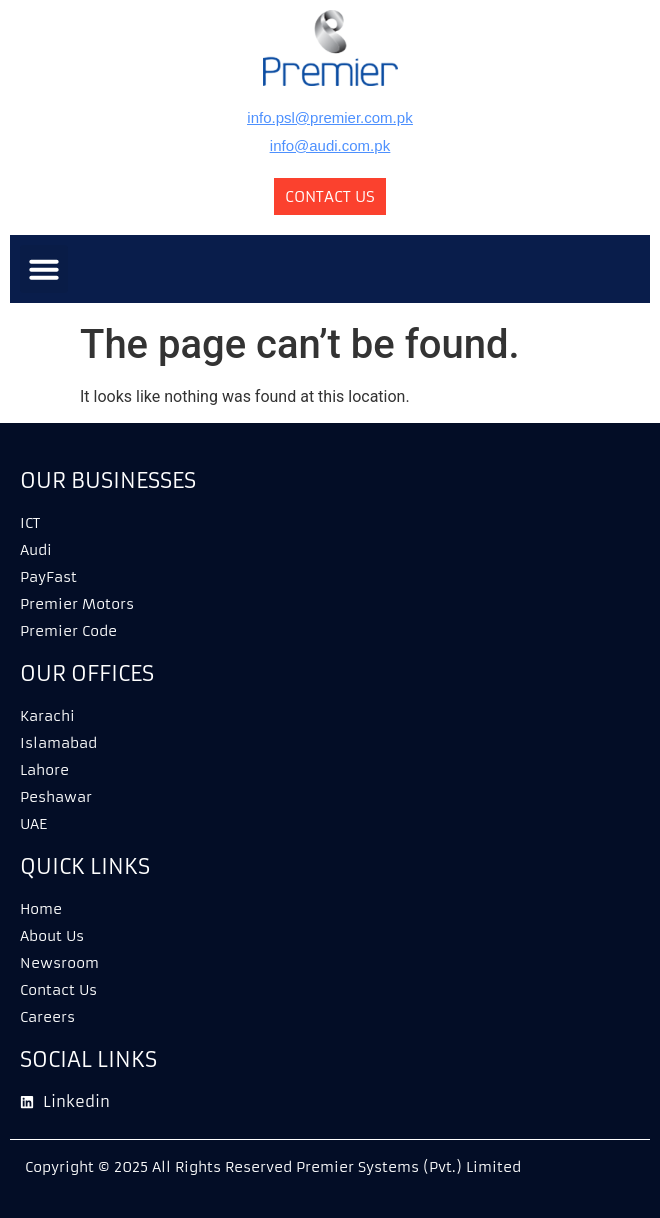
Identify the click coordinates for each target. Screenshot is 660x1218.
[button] (44, 269)
